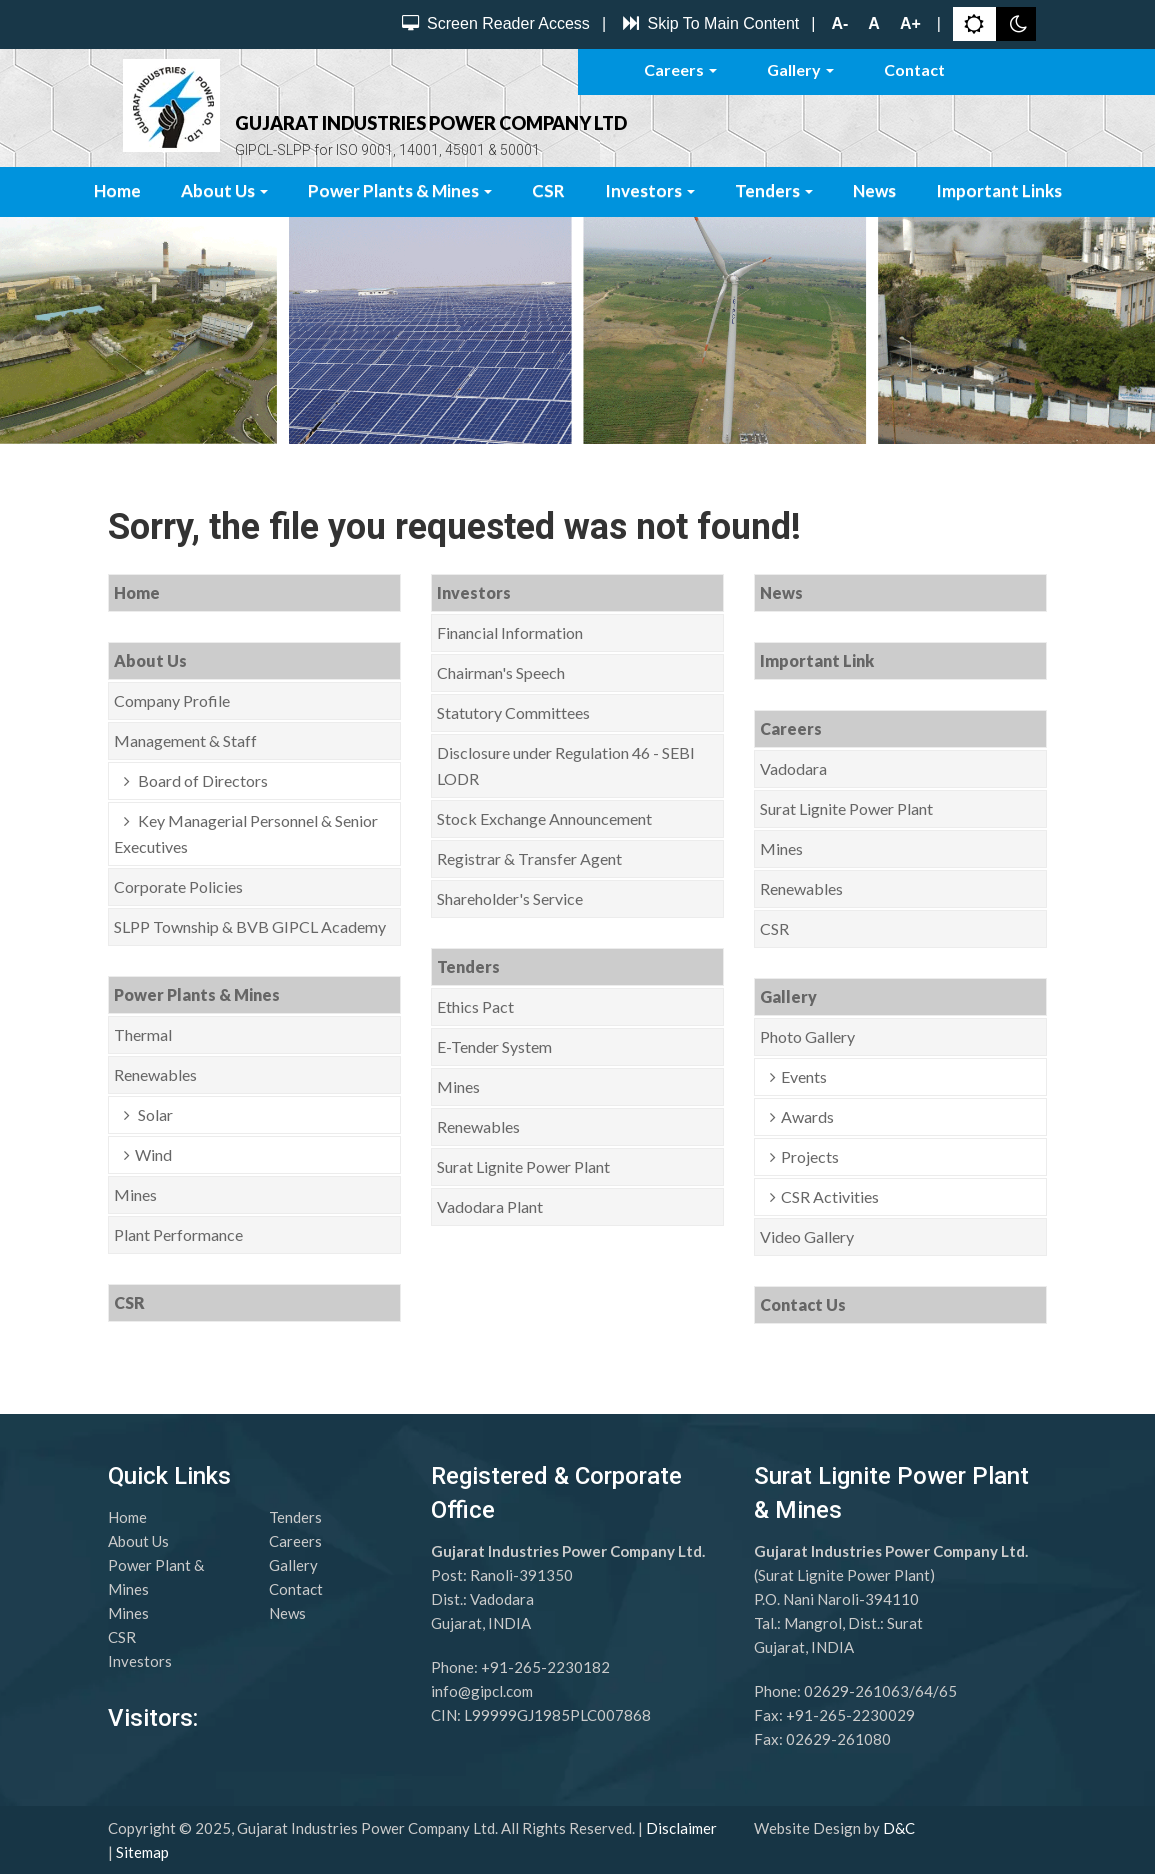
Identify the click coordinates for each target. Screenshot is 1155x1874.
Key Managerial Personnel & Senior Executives (246, 833)
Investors (650, 190)
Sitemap (142, 1852)
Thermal (143, 1034)
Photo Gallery (807, 1036)
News (874, 190)
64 (924, 1691)
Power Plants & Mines (400, 190)
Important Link (817, 660)
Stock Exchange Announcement (544, 818)
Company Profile (172, 700)
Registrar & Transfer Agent (529, 858)
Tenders (774, 190)
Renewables (155, 1074)
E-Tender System (494, 1046)
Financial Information (510, 632)
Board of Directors (201, 780)
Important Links (999, 190)
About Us (224, 190)
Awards (807, 1116)
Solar (154, 1114)
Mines (135, 1194)
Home (117, 190)
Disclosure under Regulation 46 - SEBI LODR (566, 765)
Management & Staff (185, 740)
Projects (810, 1156)
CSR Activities (830, 1196)
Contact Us (803, 1304)
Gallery (800, 69)
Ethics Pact (475, 1006)
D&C (899, 1828)
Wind (153, 1154)
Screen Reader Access (493, 23)
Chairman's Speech (501, 672)
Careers (680, 69)
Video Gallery (807, 1236)
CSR (548, 190)
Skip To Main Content (708, 23)
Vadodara (793, 768)
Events (804, 1076)
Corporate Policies (178, 886)
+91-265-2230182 (545, 1667)
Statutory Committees (513, 712)
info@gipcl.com (482, 1691)
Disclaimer (681, 1828)
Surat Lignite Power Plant (523, 1166)
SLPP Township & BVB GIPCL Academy (250, 926)
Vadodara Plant (490, 1206)
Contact (914, 69)
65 (948, 1691)
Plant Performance (178, 1234)
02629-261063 (856, 1691)
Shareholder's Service (510, 898)
